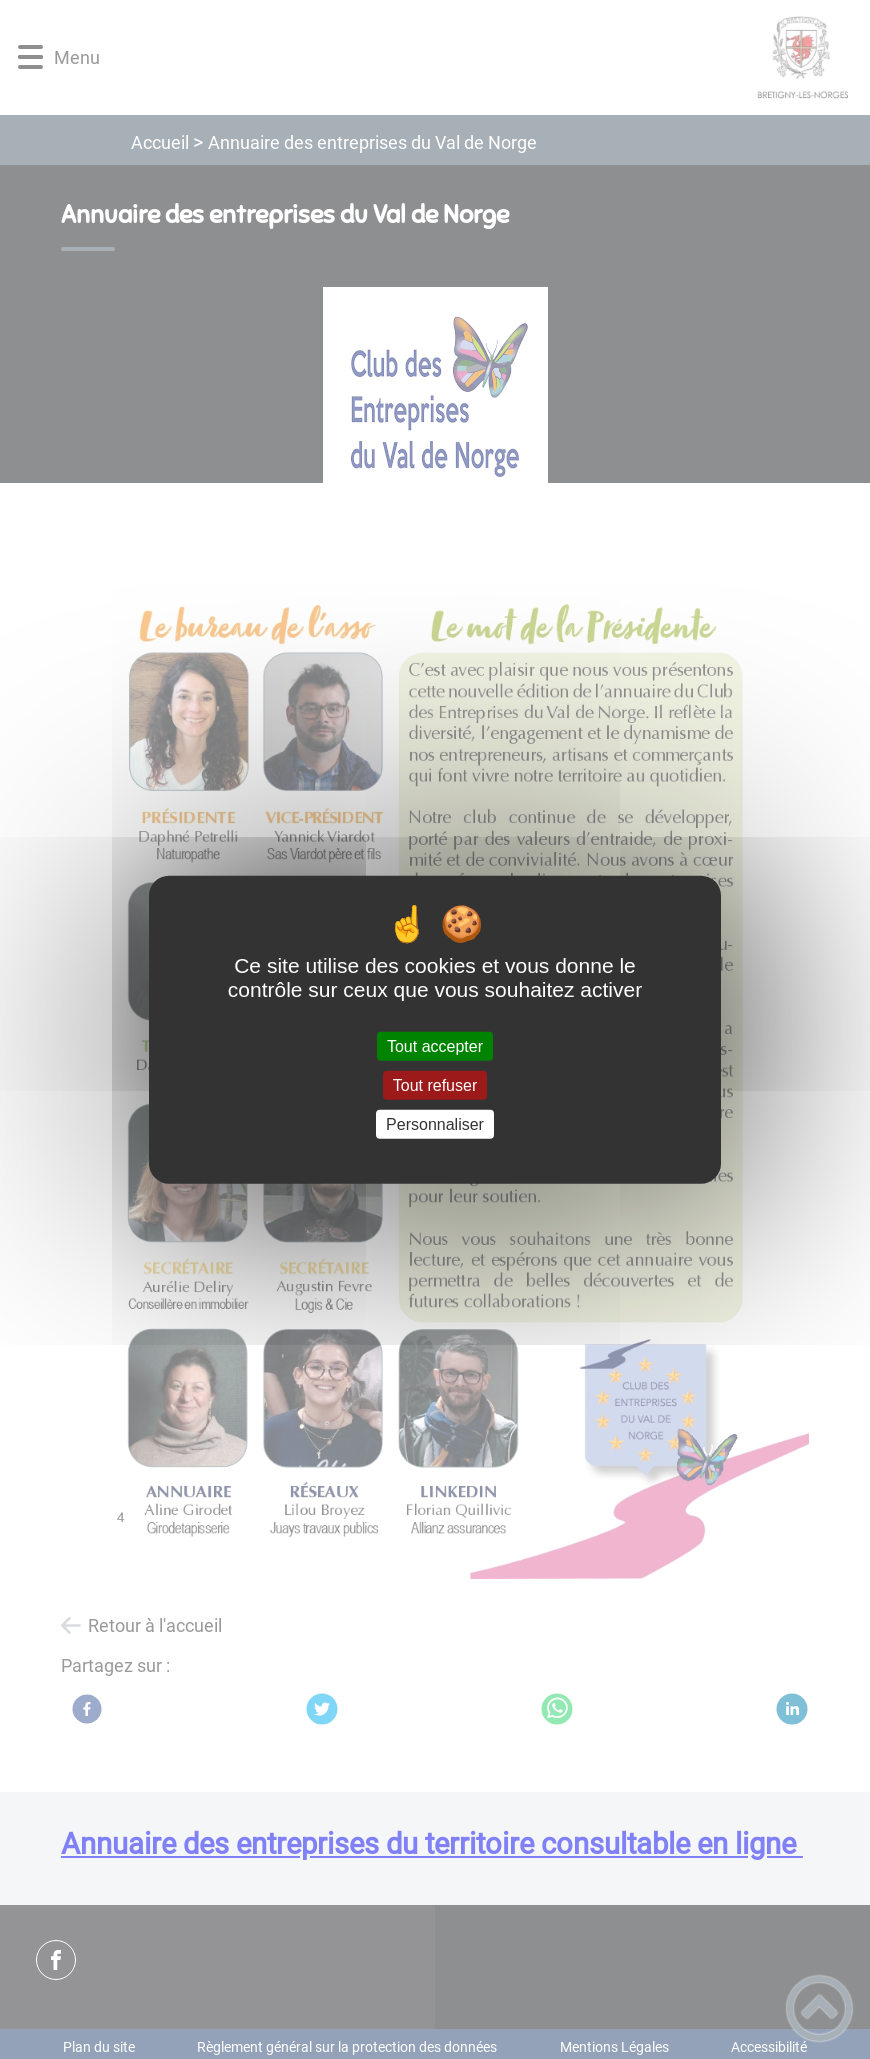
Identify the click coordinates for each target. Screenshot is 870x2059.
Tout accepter (435, 1045)
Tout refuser (435, 1084)
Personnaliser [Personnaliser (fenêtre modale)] (435, 1124)
